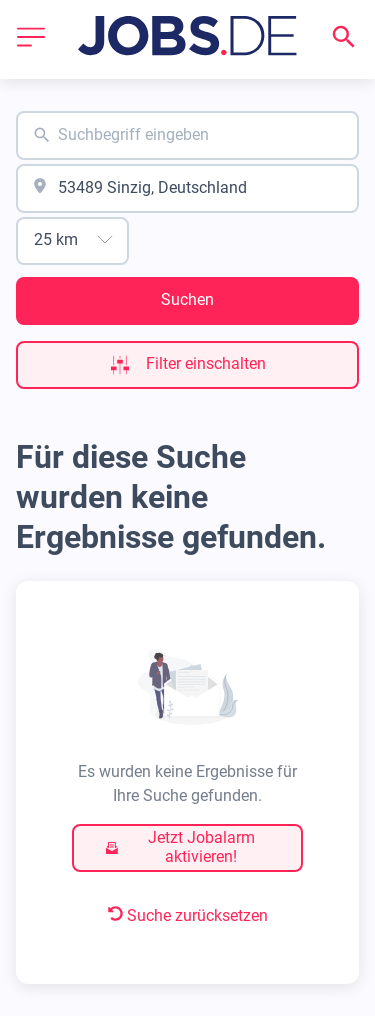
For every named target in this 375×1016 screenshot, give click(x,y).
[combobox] (187, 135)
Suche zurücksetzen (188, 915)
